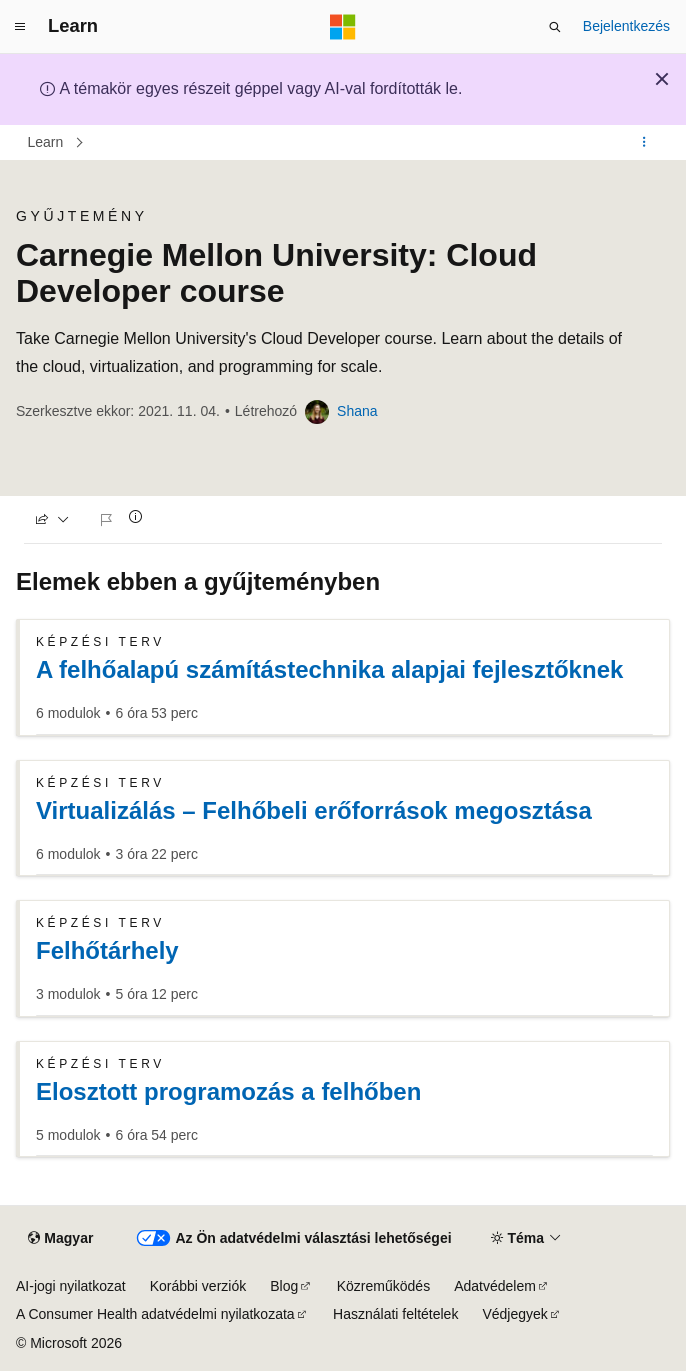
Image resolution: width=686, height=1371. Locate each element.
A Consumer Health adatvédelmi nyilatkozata (155, 1314)
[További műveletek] (644, 143)
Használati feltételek (395, 1314)
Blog (284, 1286)
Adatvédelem (495, 1286)
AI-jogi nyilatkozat (71, 1286)
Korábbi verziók (198, 1286)
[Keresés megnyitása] (555, 27)
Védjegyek (514, 1314)
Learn (46, 142)
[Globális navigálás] (20, 27)
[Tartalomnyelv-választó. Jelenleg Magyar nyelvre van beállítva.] (60, 1238)
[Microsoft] (343, 27)
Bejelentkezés (626, 26)
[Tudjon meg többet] (136, 516)
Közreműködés (383, 1286)
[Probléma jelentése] (109, 520)
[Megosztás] (52, 520)
